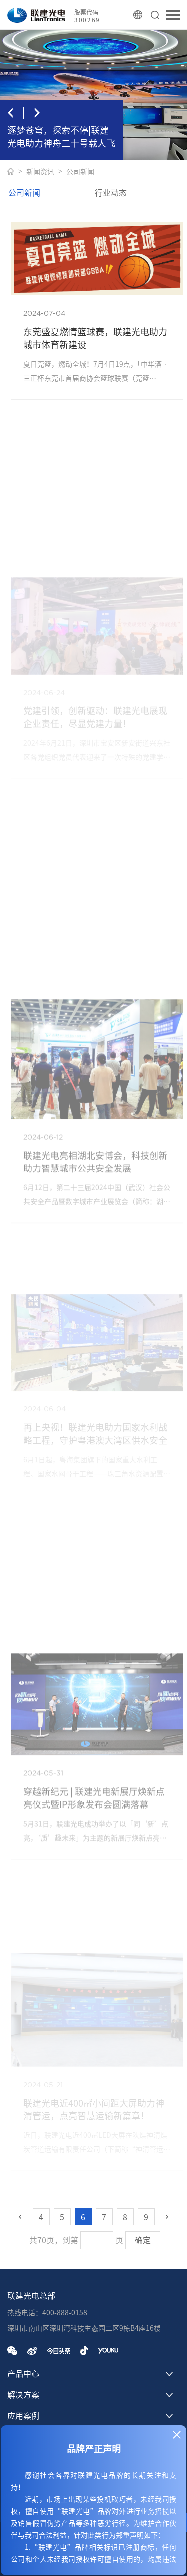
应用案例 (23, 2416)
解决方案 (23, 2395)
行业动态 (111, 193)
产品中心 (23, 2374)
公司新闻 (80, 171)
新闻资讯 (40, 171)
